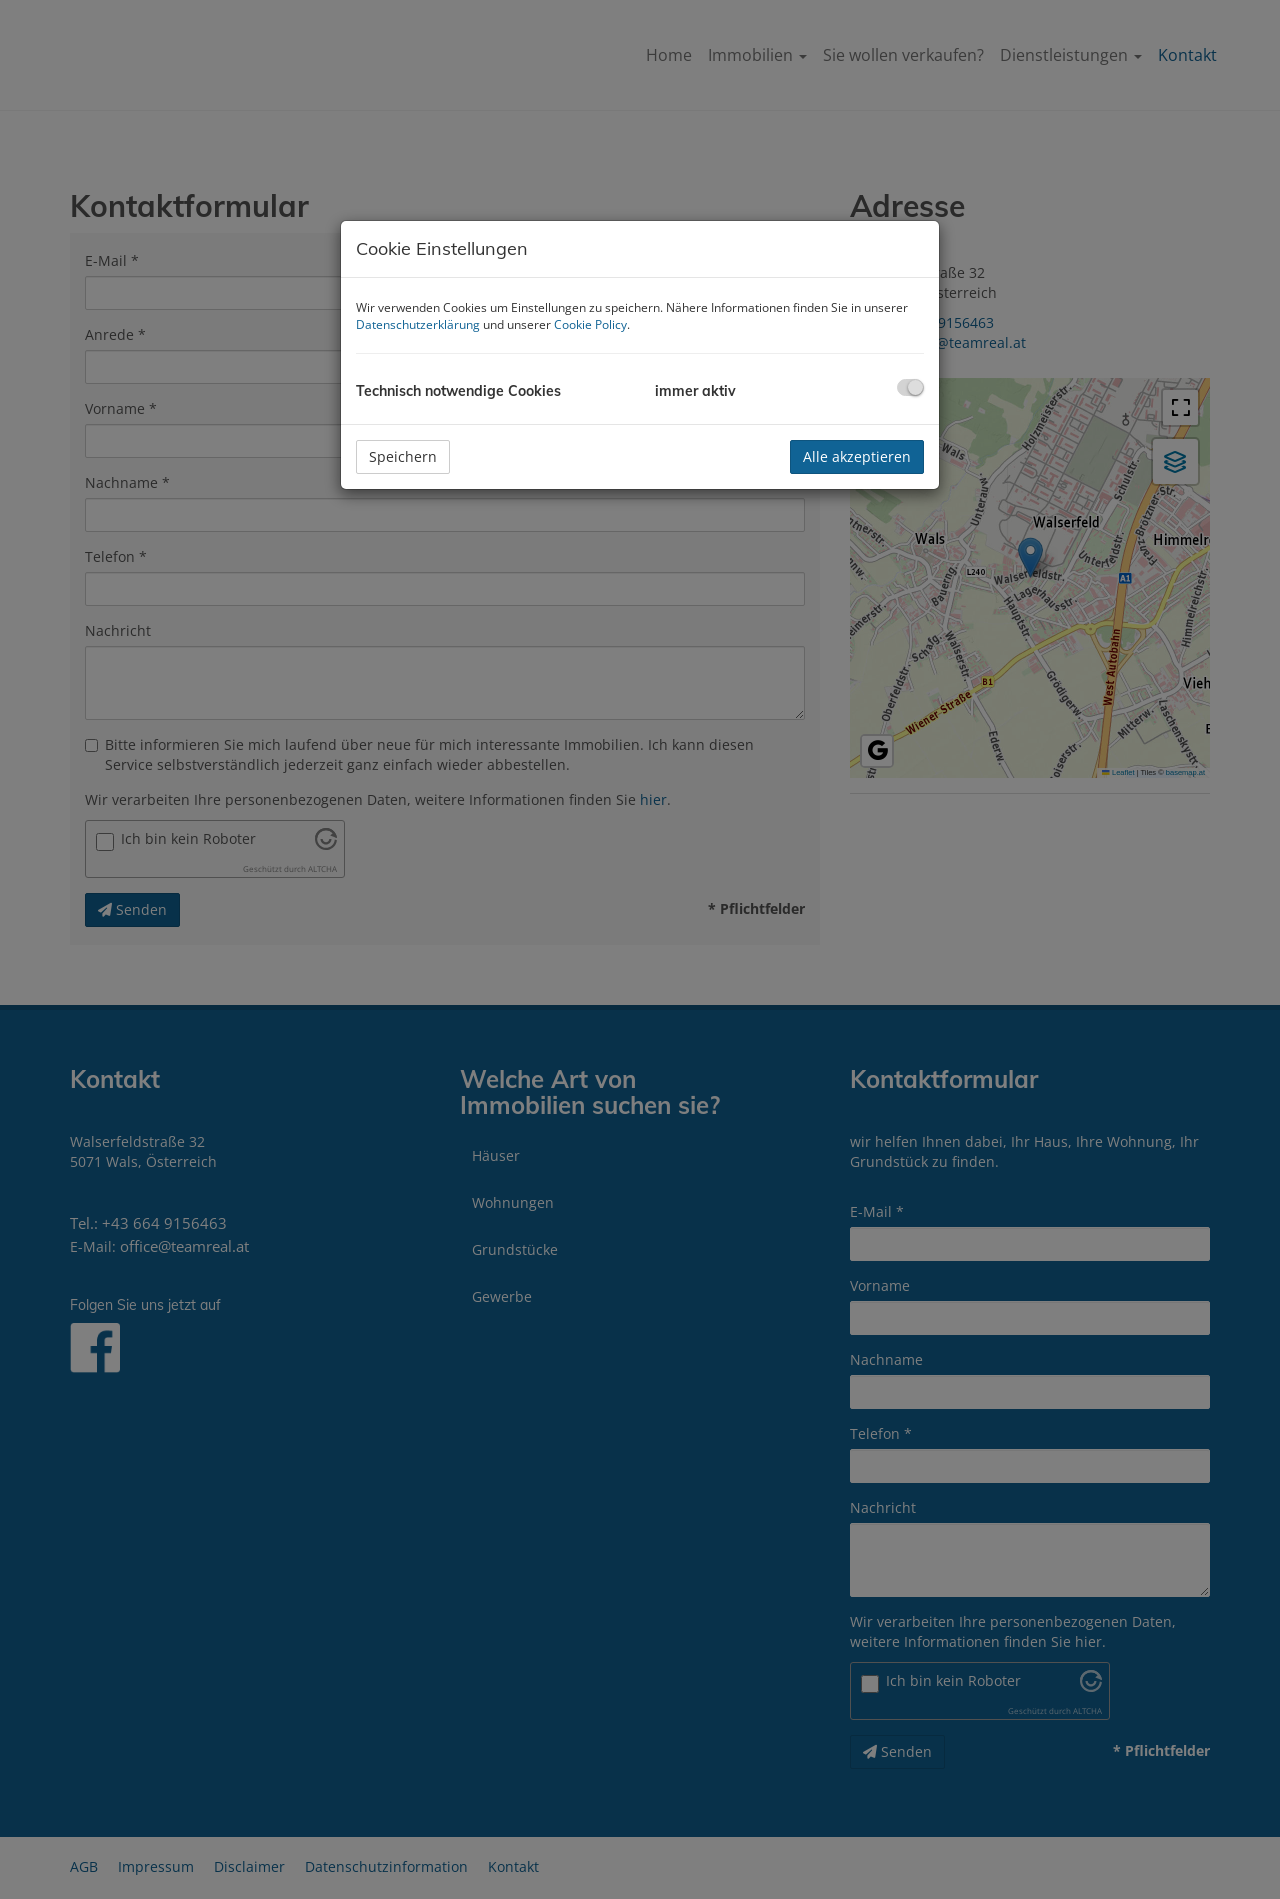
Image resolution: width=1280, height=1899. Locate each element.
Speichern (403, 456)
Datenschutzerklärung (418, 324)
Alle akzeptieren (857, 456)
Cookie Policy (590, 324)
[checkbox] (910, 387)
